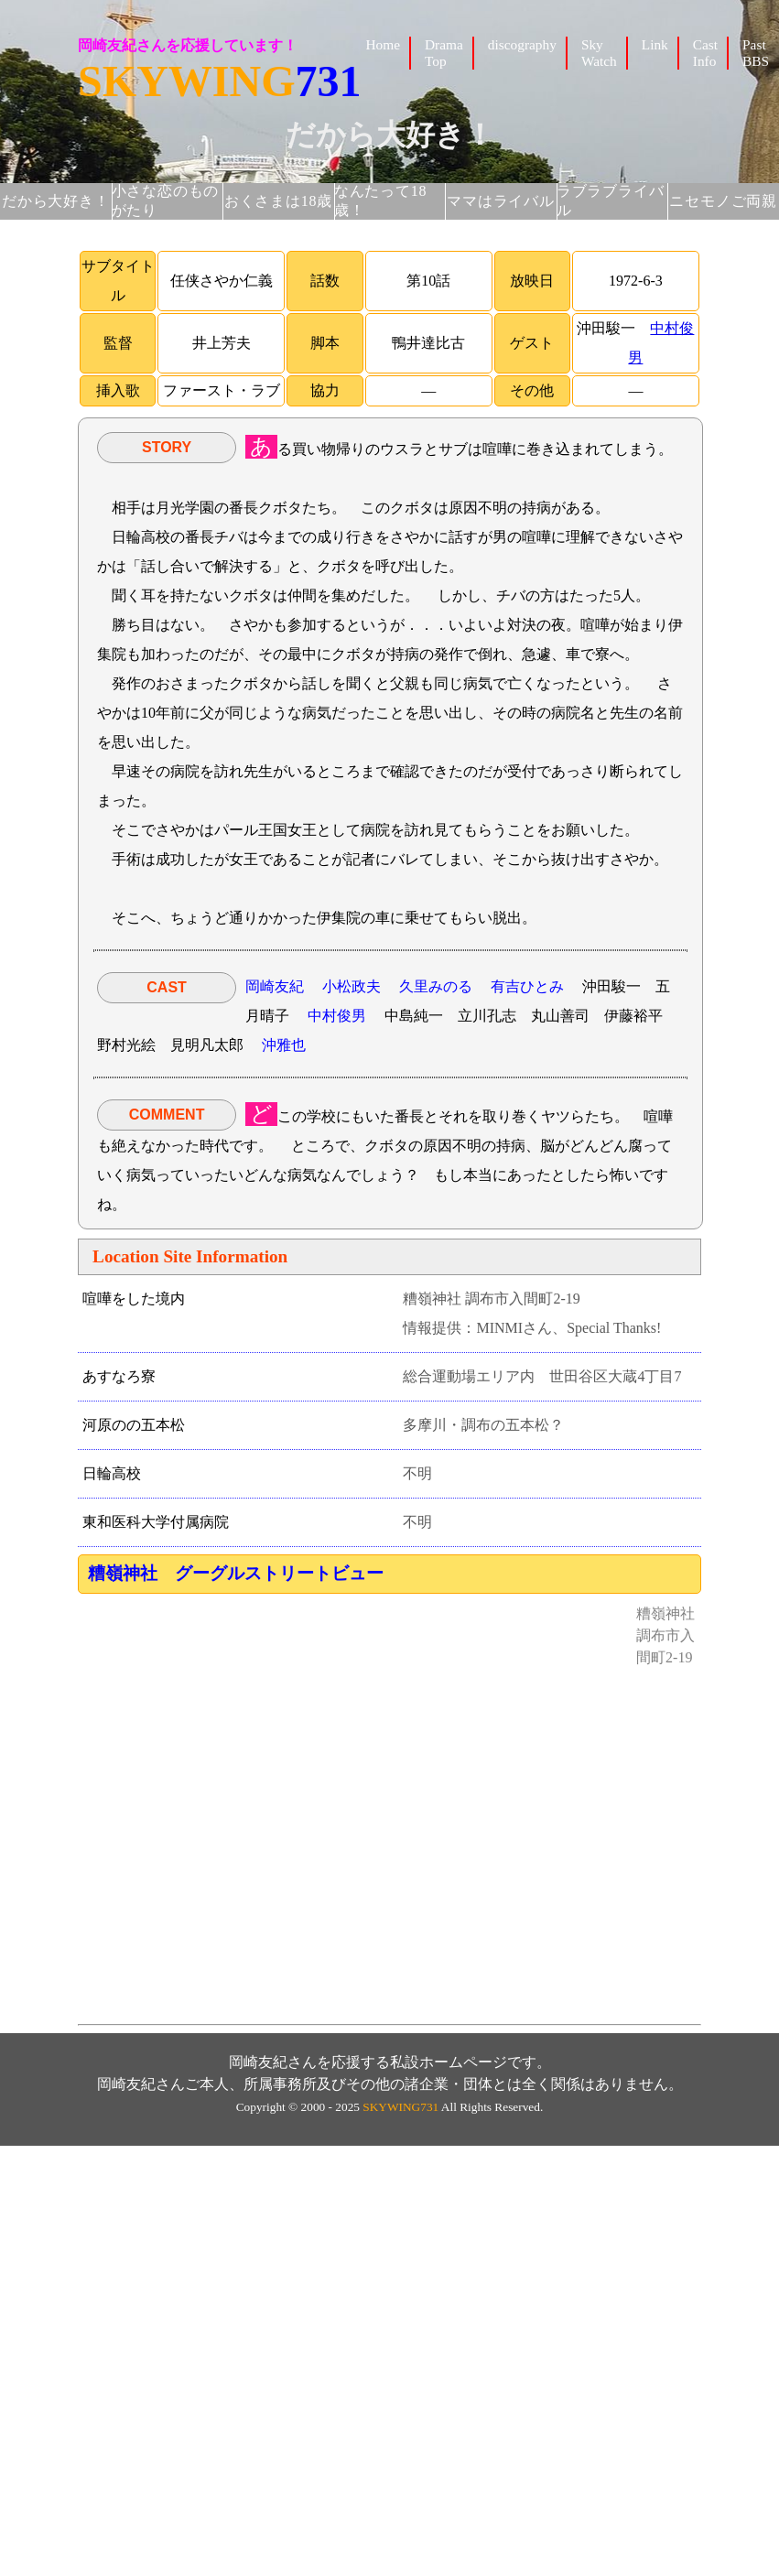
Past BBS (755, 53)
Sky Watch (599, 53)
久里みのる (435, 986)
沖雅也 (284, 1045)
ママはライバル (501, 201)
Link (655, 44)
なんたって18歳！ (380, 200)
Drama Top (444, 53)
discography (522, 44)
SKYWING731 (400, 2107)
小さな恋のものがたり (166, 200)
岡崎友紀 (274, 986)
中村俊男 (337, 1015)
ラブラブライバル (611, 200)
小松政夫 (351, 986)
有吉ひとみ (527, 986)
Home (382, 44)
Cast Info (705, 53)
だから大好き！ (56, 201)
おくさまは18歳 (278, 201)
